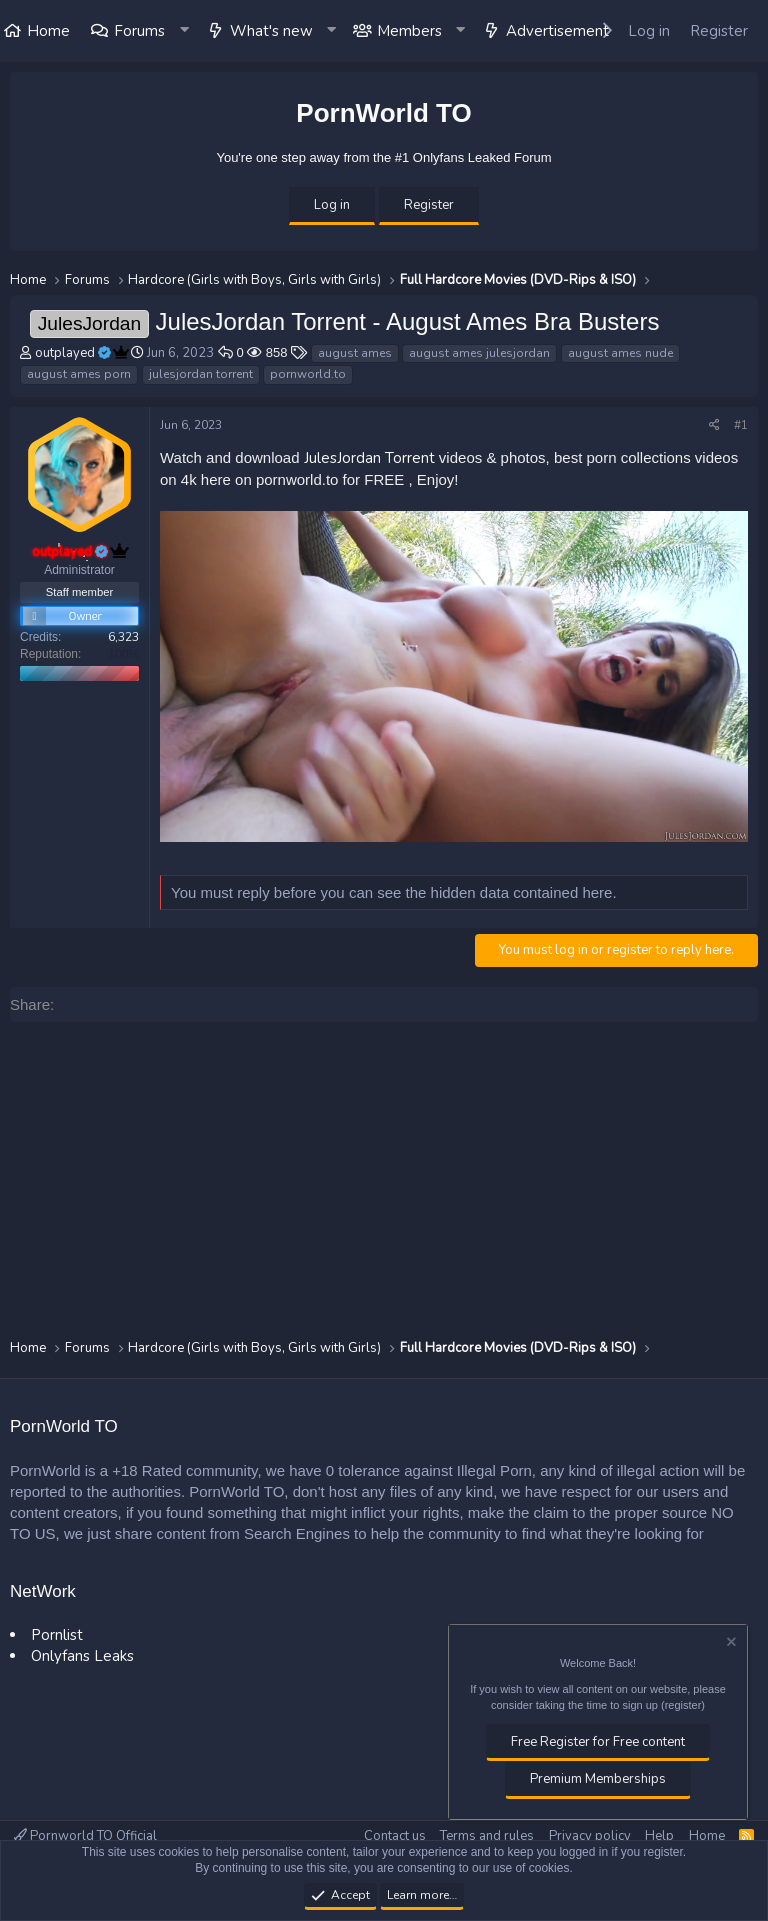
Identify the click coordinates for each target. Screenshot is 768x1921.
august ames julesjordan (479, 353)
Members (409, 31)
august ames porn (79, 374)
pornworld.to (308, 374)
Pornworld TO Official (85, 1836)
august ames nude (620, 353)
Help (659, 1836)
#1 (741, 425)
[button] (185, 31)
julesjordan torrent (201, 374)
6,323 (123, 637)
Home (707, 1836)
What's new (271, 31)
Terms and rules (487, 1836)
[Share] (714, 425)
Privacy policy (590, 1836)
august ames (355, 353)
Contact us (395, 1836)
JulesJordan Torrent (369, 458)
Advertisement (557, 31)
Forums (139, 31)
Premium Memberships (598, 1779)
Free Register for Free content (598, 1742)
